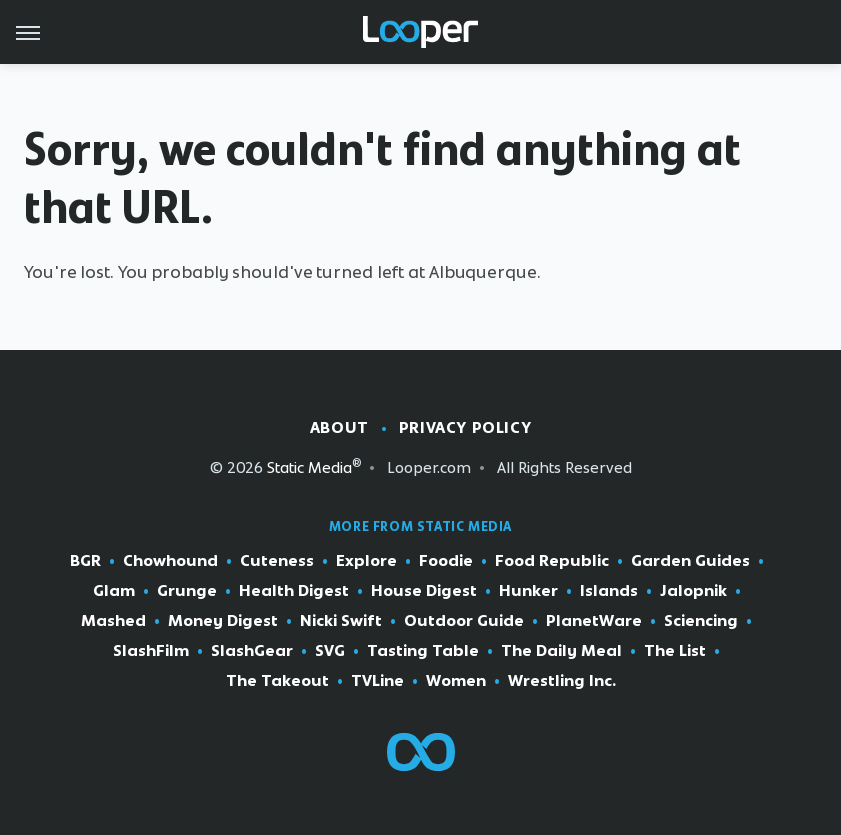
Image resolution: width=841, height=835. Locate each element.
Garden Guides (690, 561)
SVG (330, 651)
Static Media (309, 467)
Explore (366, 561)
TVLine (377, 681)
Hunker (528, 591)
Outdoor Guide (464, 621)
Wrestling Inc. (562, 681)
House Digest (424, 591)
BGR (85, 561)
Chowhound (170, 561)
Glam (114, 591)
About (339, 427)
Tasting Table (423, 651)
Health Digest (294, 591)
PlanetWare (594, 621)
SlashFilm (151, 651)
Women (456, 681)
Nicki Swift (341, 621)
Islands (609, 591)
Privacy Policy (465, 427)
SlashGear (252, 651)
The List (675, 651)
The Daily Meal (561, 651)
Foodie (446, 561)
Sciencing (701, 621)
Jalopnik (693, 591)
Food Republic (552, 561)
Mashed (113, 621)
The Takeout (277, 681)
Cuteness (277, 561)
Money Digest (223, 621)
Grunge (187, 591)
